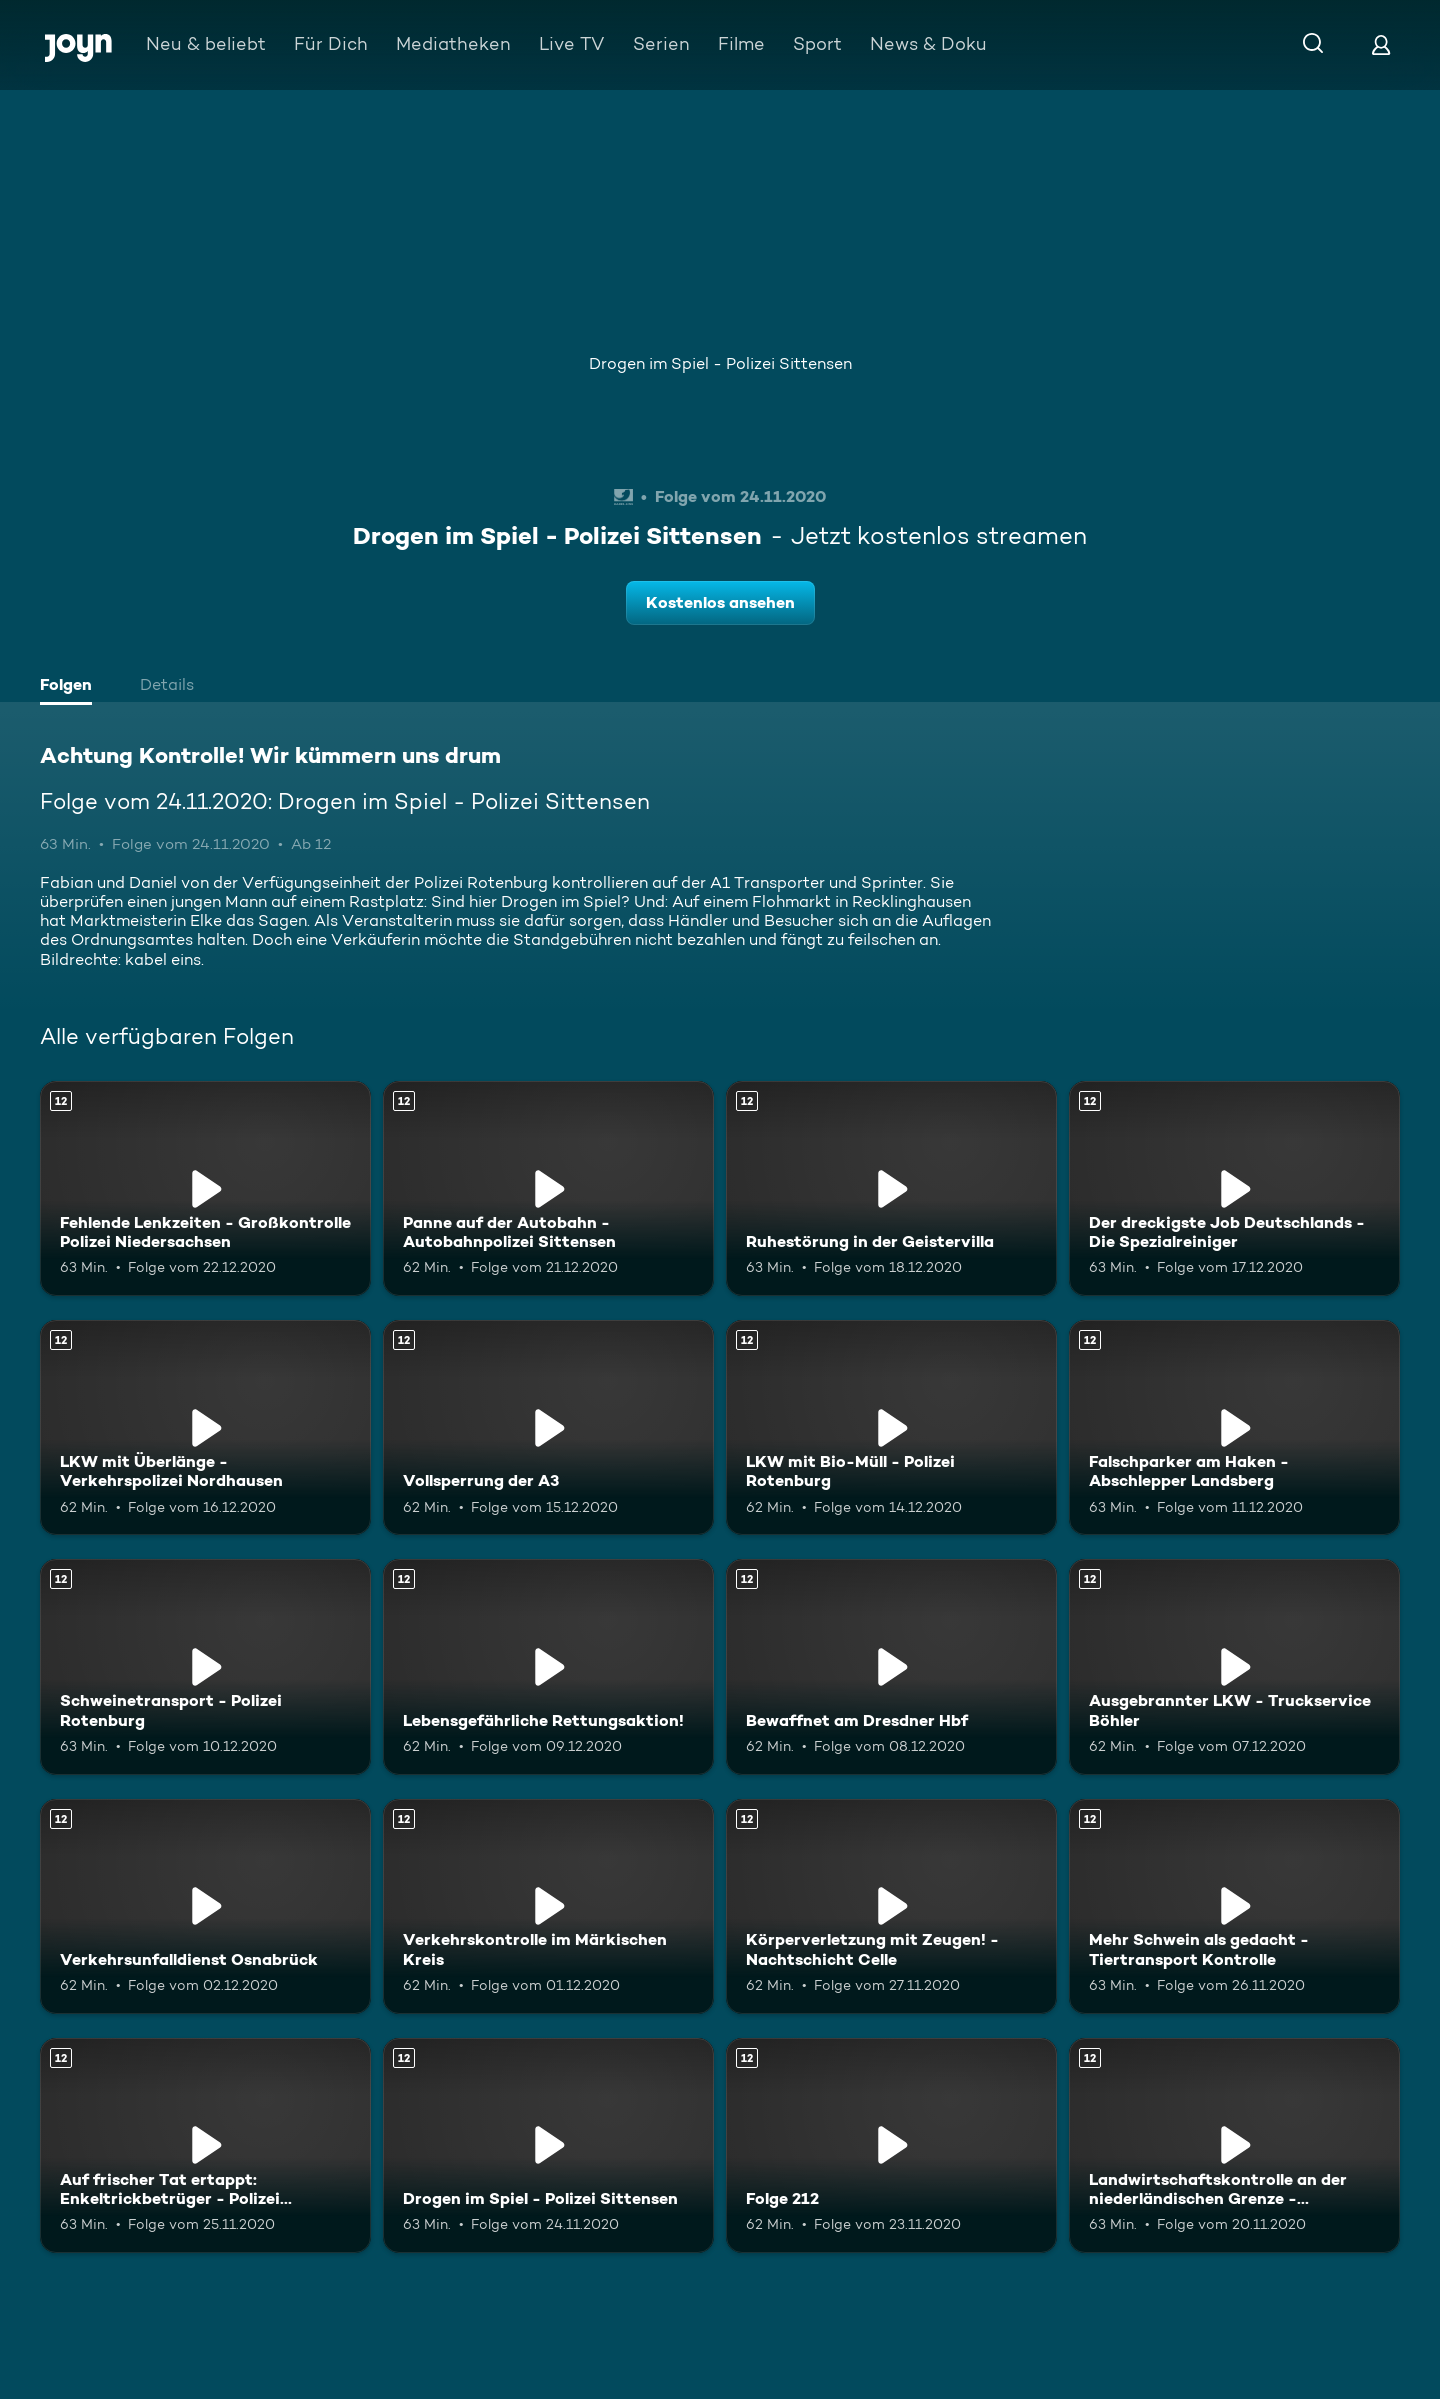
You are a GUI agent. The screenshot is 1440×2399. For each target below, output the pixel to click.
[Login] (1381, 44)
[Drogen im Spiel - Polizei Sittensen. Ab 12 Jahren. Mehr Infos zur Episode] (548, 2145)
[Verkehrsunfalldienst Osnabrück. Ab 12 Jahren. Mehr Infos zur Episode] (205, 1906)
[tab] (71, 687)
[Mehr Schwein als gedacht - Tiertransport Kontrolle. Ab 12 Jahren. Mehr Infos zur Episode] (1234, 1906)
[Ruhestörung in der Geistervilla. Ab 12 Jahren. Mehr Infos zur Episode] (891, 1188)
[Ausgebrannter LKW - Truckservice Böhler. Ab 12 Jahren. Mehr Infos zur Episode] (1234, 1666)
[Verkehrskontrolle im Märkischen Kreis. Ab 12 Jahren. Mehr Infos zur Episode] (548, 1906)
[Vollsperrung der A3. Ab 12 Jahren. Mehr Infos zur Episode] (548, 1427)
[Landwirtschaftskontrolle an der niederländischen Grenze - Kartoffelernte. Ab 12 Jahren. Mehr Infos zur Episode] (1234, 2145)
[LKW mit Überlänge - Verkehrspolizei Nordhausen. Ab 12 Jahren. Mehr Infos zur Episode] (205, 1427)
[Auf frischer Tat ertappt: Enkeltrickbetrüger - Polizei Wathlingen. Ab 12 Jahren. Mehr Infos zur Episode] (205, 2145)
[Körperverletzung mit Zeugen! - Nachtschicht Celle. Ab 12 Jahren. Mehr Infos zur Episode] (891, 1906)
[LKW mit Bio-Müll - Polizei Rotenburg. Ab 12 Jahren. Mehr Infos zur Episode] (891, 1427)
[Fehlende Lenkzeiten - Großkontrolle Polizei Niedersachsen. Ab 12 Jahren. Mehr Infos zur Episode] (205, 1188)
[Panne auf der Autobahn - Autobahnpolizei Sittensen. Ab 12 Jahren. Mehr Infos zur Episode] (548, 1188)
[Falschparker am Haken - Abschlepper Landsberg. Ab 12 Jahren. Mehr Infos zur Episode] (1234, 1427)
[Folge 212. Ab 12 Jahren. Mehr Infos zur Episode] (891, 2145)
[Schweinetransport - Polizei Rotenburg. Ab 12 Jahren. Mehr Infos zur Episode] (205, 1666)
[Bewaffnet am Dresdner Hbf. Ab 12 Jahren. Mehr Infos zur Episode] (891, 1666)
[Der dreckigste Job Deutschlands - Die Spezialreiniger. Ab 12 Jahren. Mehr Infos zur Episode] (1234, 1188)
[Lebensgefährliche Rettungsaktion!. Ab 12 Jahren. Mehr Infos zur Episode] (548, 1666)
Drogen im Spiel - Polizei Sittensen (720, 363)
